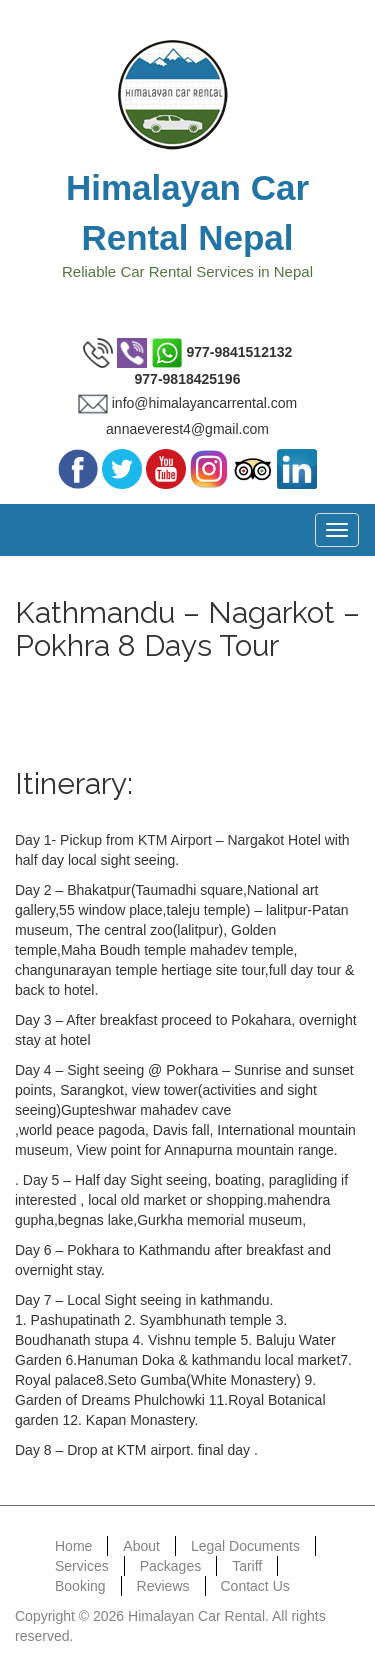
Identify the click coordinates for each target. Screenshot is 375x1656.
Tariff (247, 1566)
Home (73, 1546)
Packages (170, 1566)
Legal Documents (245, 1546)
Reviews (163, 1586)
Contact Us (255, 1586)
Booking (80, 1586)
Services (82, 1566)
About (141, 1546)
